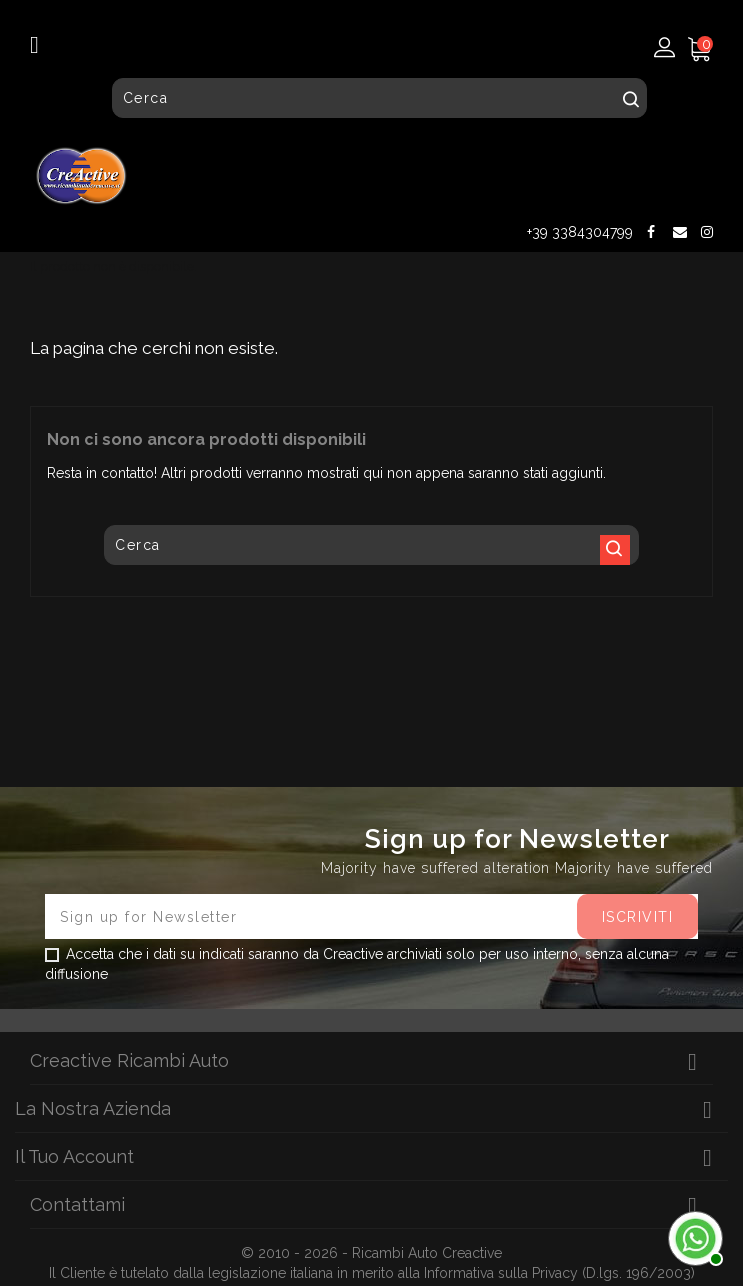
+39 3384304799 (580, 232)
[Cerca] (379, 98)
